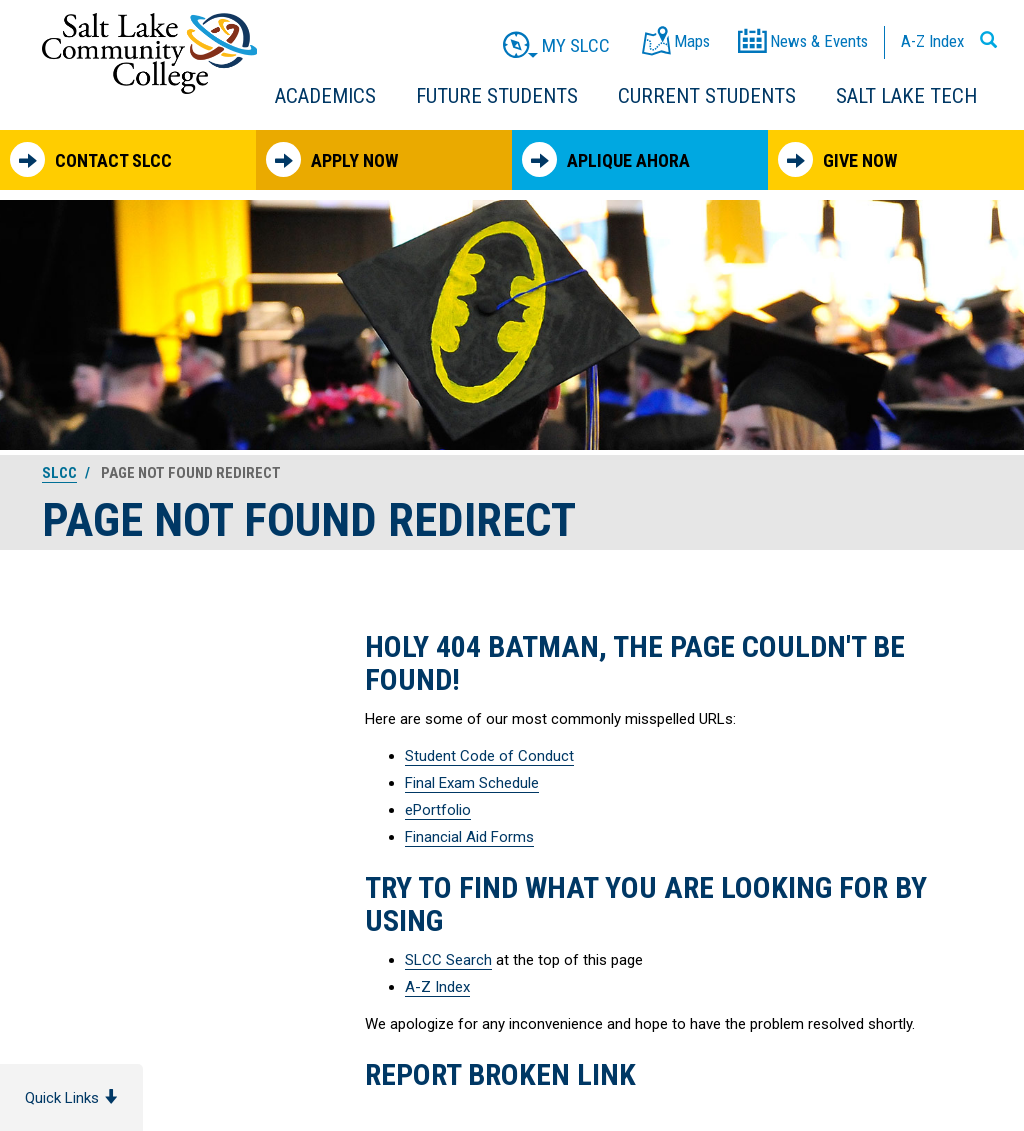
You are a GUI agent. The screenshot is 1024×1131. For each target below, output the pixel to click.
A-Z (932, 41)
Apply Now (332, 159)
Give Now (837, 159)
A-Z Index (437, 987)
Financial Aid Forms (469, 837)
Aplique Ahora (606, 159)
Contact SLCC (91, 159)
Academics (325, 96)
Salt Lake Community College (149, 53)
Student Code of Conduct (489, 756)
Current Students (707, 96)
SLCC (59, 473)
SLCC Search (448, 960)
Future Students (497, 96)
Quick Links (71, 1098)
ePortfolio (438, 810)
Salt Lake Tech (906, 96)
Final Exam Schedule (472, 783)
